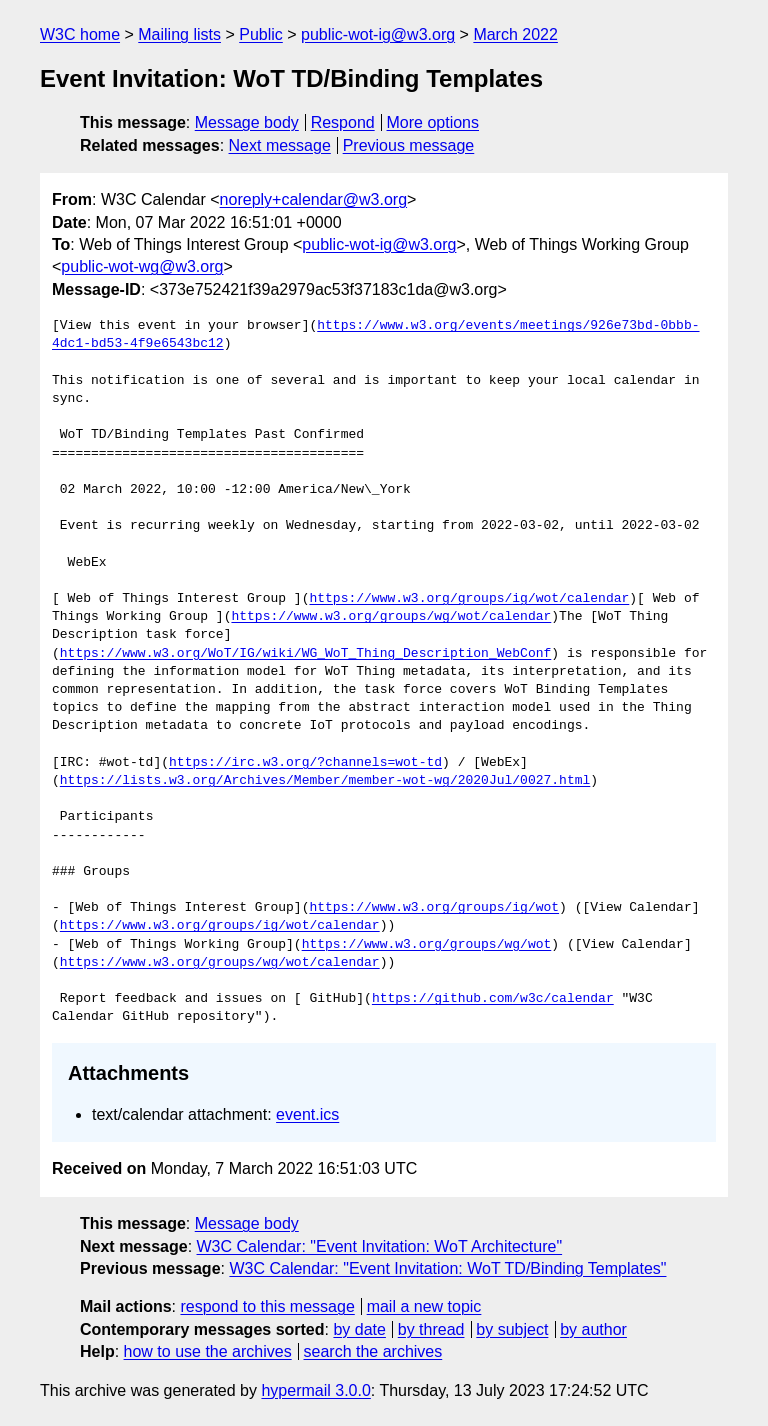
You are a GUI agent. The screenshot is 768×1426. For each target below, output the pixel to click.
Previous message (409, 145)
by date (359, 1329)
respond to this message (267, 1306)
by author (593, 1329)
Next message (280, 145)
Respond (343, 122)
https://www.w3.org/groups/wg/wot (427, 945)
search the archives (373, 1351)
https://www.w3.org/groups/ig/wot (434, 908)
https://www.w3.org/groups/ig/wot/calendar (469, 599)
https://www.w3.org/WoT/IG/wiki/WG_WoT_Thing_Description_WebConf (305, 654)
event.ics (307, 1114)
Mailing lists (179, 34)
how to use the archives (208, 1351)
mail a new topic (424, 1306)
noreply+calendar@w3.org (313, 199)
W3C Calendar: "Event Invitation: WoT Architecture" (380, 1246)
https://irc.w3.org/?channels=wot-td (305, 763)
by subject (512, 1329)
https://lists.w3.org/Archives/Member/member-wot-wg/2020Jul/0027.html (325, 781)
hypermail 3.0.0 (315, 1390)
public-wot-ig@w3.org (378, 34)
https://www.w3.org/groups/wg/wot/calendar (391, 617)
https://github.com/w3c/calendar (493, 999)
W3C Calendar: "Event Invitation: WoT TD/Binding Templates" (447, 1268)
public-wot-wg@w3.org (142, 266)
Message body (247, 122)
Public (261, 34)
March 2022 (515, 34)
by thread (431, 1329)
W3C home (80, 34)
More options (433, 122)
